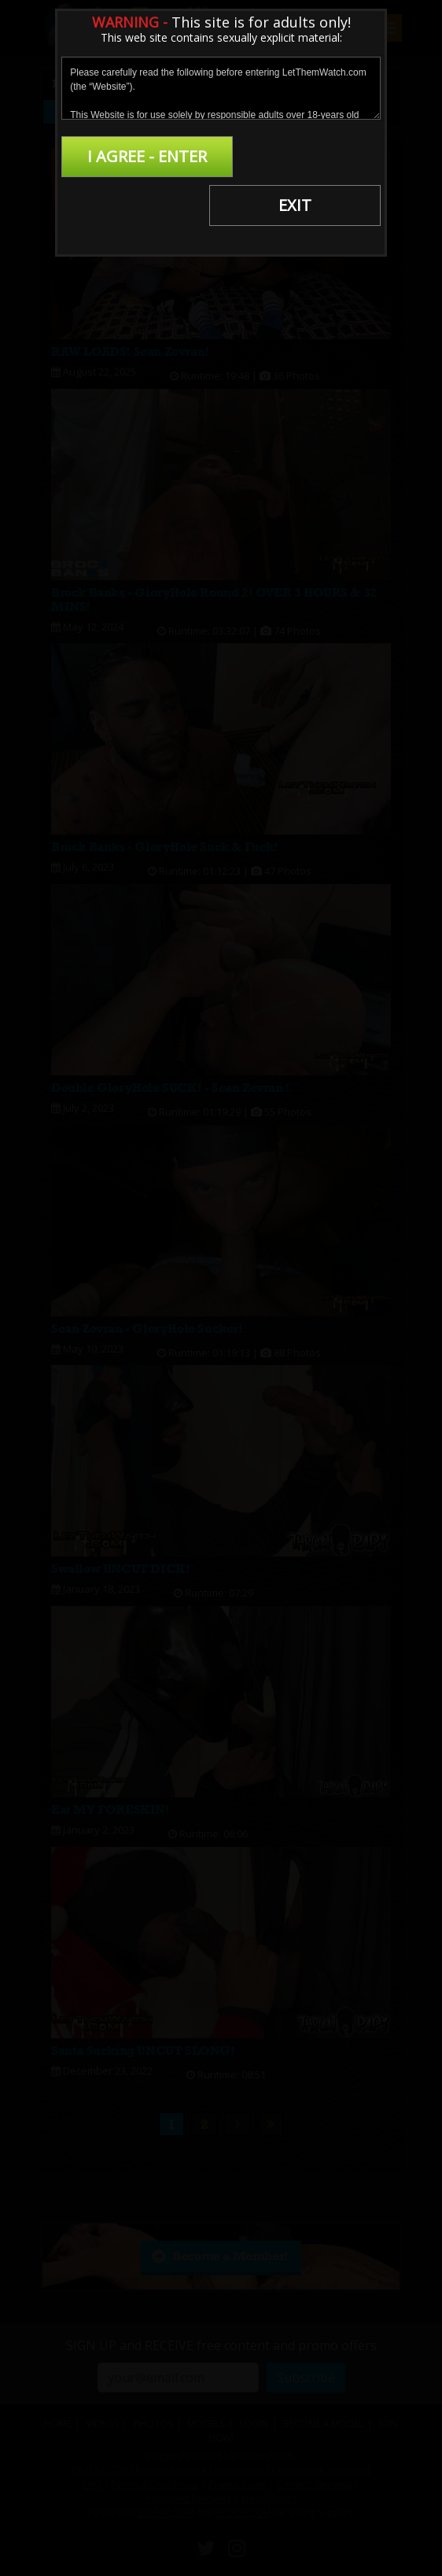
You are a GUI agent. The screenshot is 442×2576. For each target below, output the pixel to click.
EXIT (302, 156)
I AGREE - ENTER (140, 156)
